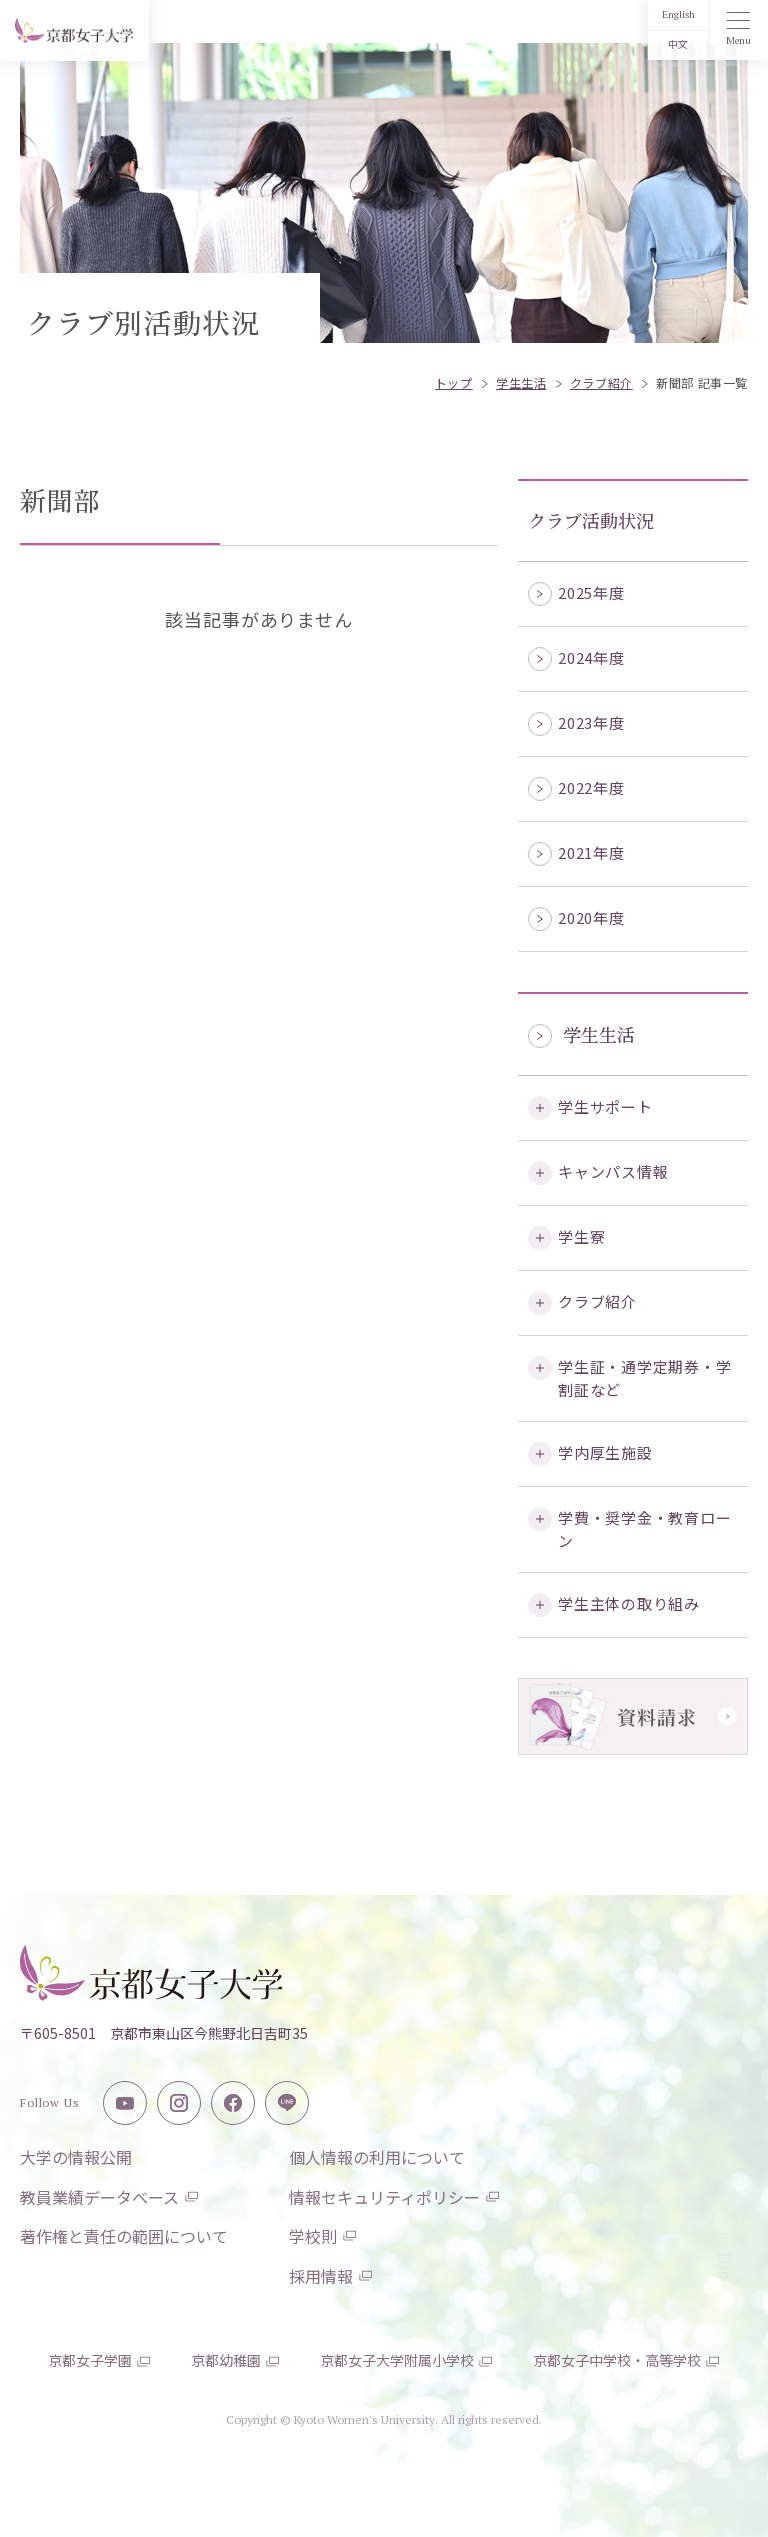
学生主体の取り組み (629, 1603)
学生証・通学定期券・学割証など (644, 1378)
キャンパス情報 (613, 1171)
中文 (678, 44)
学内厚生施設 (605, 1452)
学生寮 (581, 1236)
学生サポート (605, 1106)
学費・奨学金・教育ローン (644, 1529)
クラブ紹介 (597, 1301)
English (678, 14)
